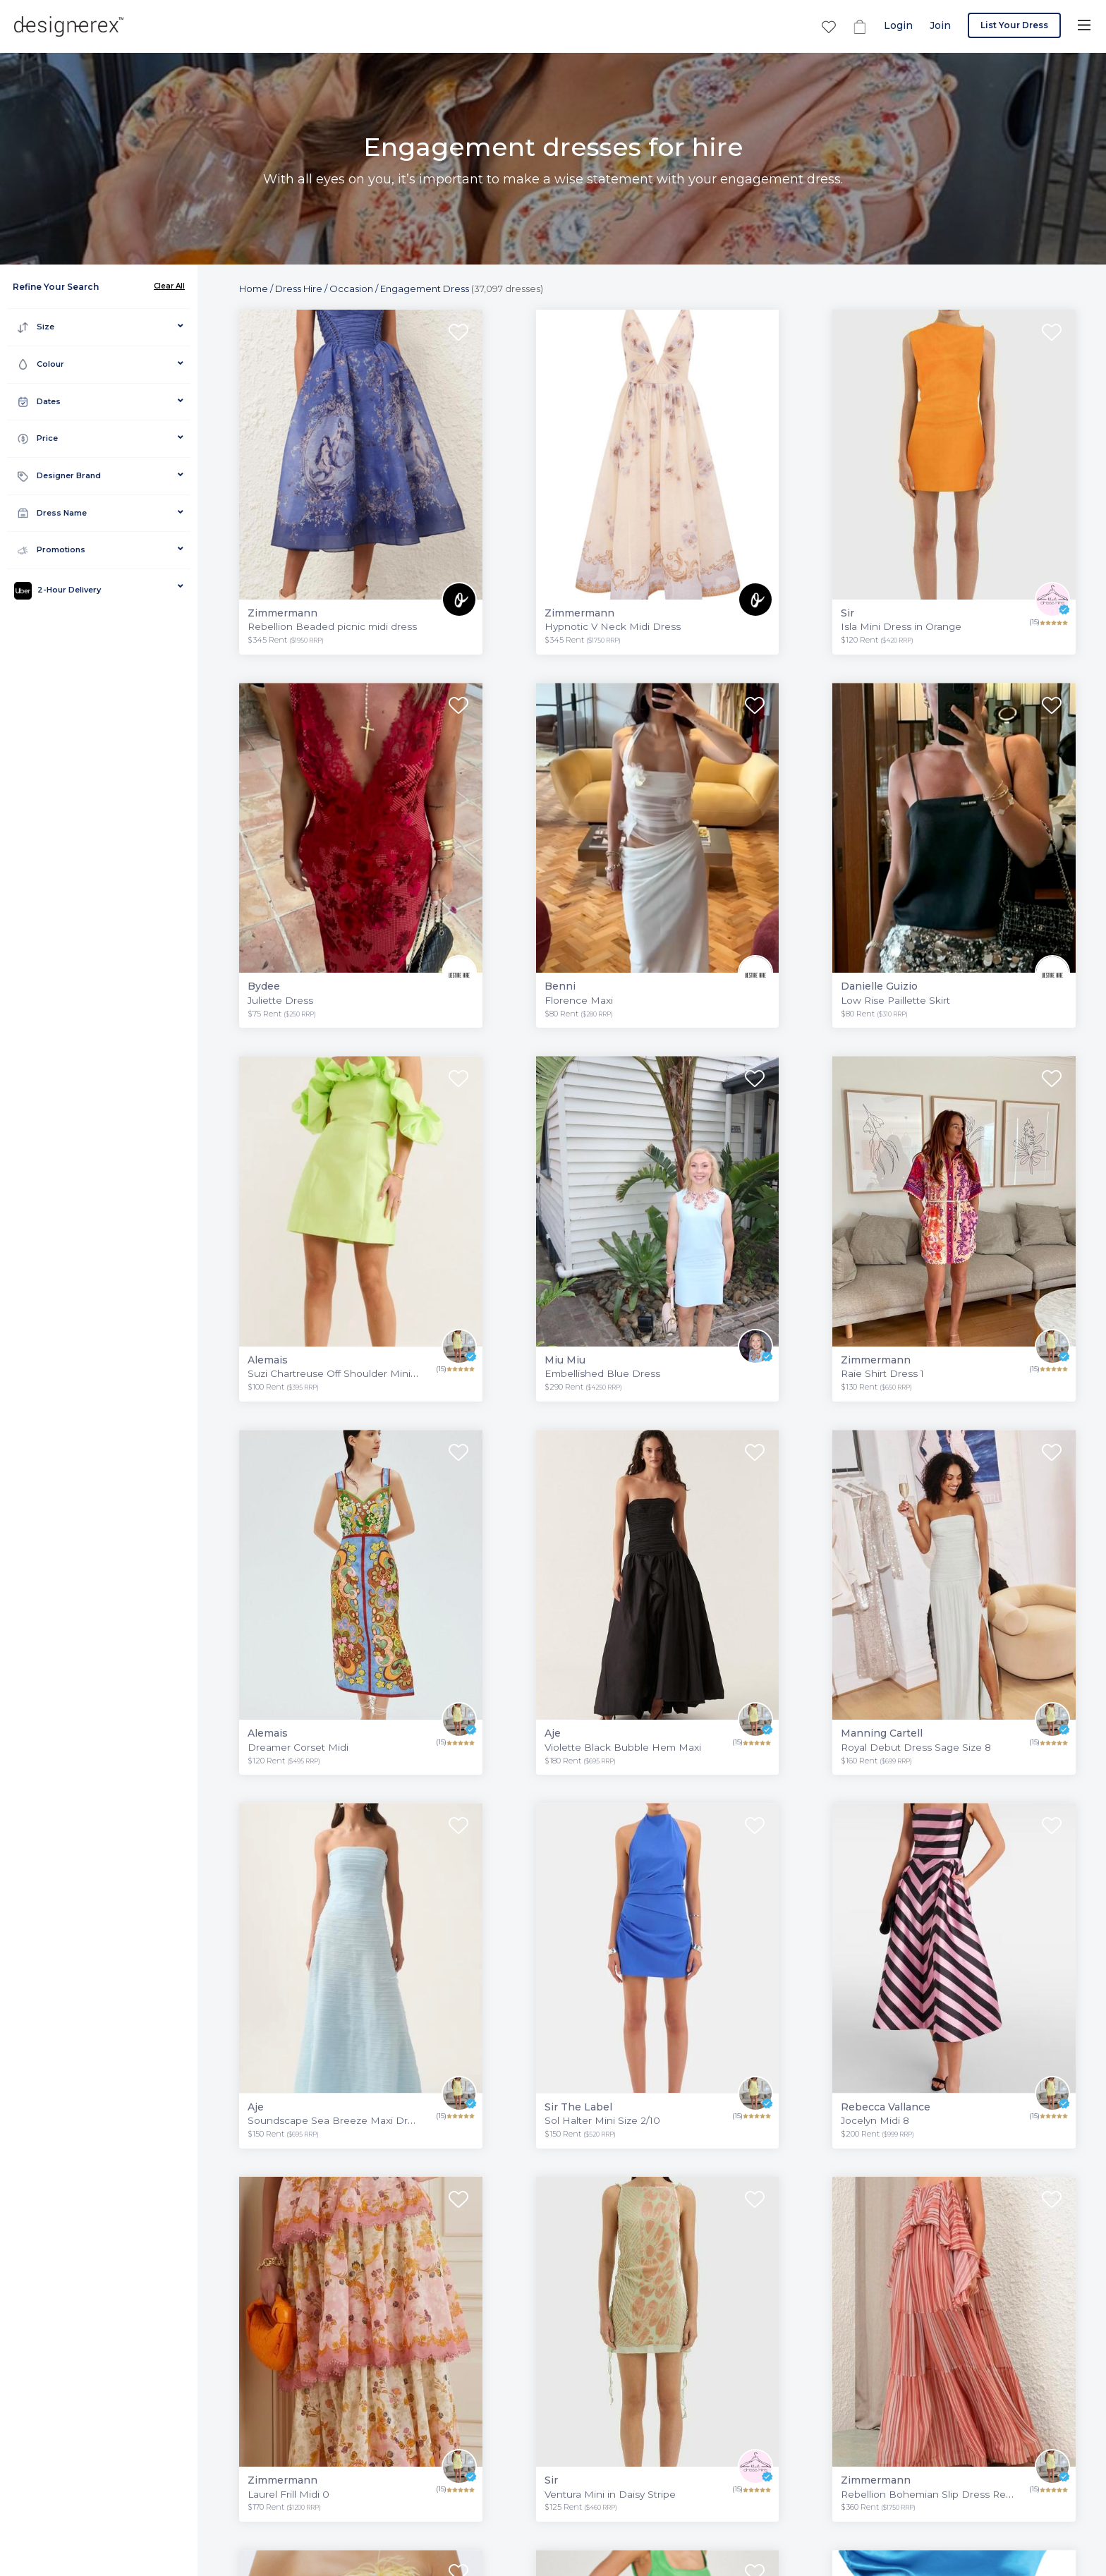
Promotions (51, 550)
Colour (41, 364)
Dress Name (52, 513)
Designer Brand (59, 475)
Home (253, 288)
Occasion (351, 288)
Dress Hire (298, 288)
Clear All (169, 286)
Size (36, 327)
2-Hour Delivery (57, 591)
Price (38, 438)
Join (940, 25)
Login (898, 25)
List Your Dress (1014, 25)
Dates (39, 401)
